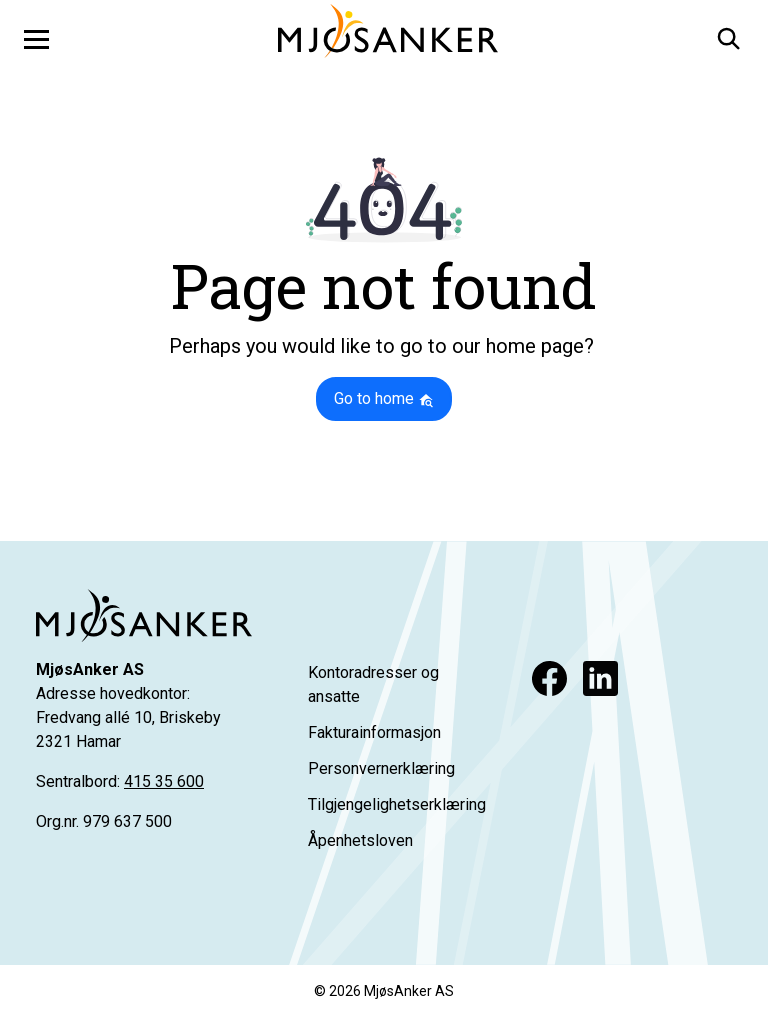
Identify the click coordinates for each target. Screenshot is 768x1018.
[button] (727, 35)
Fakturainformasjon (374, 732)
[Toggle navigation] (36, 39)
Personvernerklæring (381, 768)
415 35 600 (164, 781)
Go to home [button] (384, 398)
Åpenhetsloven (360, 840)
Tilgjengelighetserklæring (397, 804)
